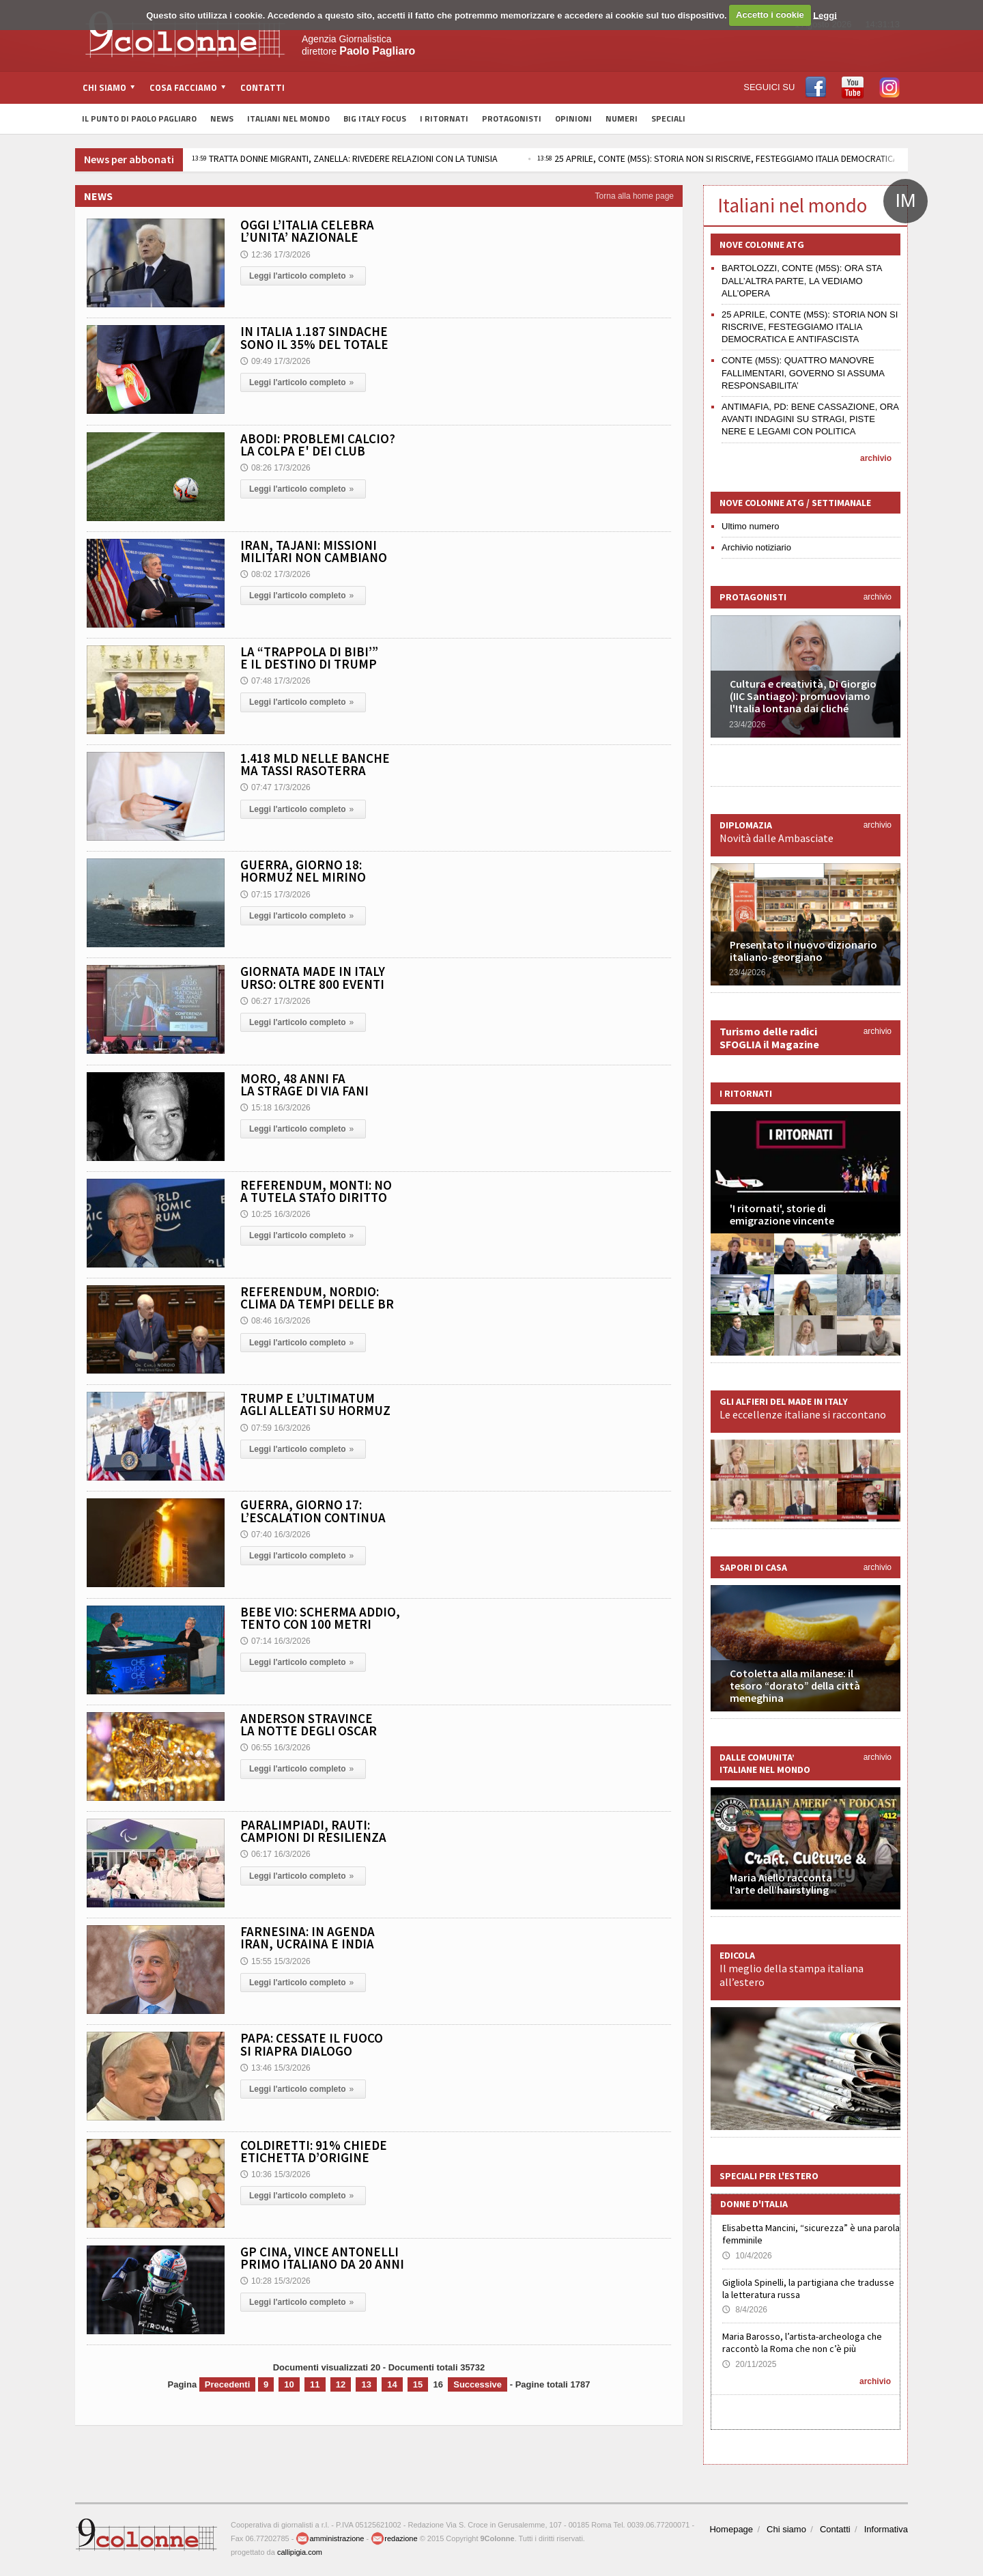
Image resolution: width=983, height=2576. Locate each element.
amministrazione (330, 2538)
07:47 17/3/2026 (275, 787)
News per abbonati (129, 159)
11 (314, 2384)
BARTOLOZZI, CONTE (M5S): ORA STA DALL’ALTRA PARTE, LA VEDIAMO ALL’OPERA (802, 280)
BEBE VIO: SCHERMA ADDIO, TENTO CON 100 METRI (320, 1618)
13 (366, 2384)
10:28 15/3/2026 (275, 2281)
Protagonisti (511, 118)
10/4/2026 (747, 2255)
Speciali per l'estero (769, 2176)
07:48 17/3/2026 (275, 681)
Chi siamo (786, 2529)
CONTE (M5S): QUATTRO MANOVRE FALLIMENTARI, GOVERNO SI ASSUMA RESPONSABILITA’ (803, 372)
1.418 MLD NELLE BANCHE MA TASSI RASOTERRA (315, 764)
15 (418, 2384)
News (221, 118)
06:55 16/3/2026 (275, 1747)
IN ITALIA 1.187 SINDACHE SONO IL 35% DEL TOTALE (314, 337)
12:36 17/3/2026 (275, 255)
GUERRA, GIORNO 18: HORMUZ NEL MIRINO (303, 870)
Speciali (668, 118)
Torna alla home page (634, 196)
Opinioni (573, 118)
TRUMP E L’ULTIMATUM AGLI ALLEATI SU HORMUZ (315, 1404)
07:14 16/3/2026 (275, 1641)
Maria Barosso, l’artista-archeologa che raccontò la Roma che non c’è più (802, 2342)
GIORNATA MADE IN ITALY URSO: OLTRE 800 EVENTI (312, 977)
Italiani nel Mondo (288, 118)
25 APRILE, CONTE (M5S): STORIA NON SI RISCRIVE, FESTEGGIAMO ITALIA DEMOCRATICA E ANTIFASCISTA (810, 326)
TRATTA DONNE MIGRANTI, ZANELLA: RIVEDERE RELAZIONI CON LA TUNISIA (345, 158)
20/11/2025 (749, 2364)
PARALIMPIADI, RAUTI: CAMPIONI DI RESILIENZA (313, 1831)
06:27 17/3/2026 (275, 1001)
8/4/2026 (744, 2309)
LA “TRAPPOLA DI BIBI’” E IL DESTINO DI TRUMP (309, 657)
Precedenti (227, 2384)
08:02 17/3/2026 (275, 574)
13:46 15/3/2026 (275, 2068)
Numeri (622, 118)
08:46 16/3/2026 (275, 1321)
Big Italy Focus (374, 118)
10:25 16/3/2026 (275, 1214)
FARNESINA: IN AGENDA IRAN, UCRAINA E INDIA (307, 1937)
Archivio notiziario (756, 547)
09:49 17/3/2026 (275, 361)
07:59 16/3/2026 (275, 1428)
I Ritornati (444, 118)
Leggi (825, 15)
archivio (876, 458)
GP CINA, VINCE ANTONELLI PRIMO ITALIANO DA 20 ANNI (322, 2257)
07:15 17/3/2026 (275, 894)
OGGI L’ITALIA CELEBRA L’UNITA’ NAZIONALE (307, 230)
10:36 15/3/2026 (275, 2174)
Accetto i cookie (770, 15)
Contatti (262, 87)
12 (340, 2384)
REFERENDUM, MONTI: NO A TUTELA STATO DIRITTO (316, 1191)
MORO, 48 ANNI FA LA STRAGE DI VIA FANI (304, 1084)
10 (289, 2384)
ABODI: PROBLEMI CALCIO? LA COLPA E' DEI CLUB (317, 444)
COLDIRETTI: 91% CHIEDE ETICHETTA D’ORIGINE (313, 2151)
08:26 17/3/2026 (275, 468)
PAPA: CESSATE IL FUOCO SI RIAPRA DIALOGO (311, 2044)
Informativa (886, 2529)
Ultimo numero (751, 526)
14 (392, 2384)
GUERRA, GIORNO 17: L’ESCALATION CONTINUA (313, 1510)
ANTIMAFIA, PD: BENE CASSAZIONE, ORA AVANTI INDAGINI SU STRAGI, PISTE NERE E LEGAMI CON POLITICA (810, 419)
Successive (477, 2384)
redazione (394, 2538)
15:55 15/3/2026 (275, 1961)
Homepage (731, 2529)
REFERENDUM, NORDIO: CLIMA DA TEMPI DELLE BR (317, 1297)
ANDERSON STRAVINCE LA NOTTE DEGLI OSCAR (308, 1724)
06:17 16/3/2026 (275, 1854)
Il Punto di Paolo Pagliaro (139, 118)
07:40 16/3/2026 (275, 1534)
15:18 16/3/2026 (275, 1107)
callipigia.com (299, 2552)
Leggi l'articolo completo (303, 276)
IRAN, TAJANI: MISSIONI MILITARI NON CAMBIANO (313, 551)
